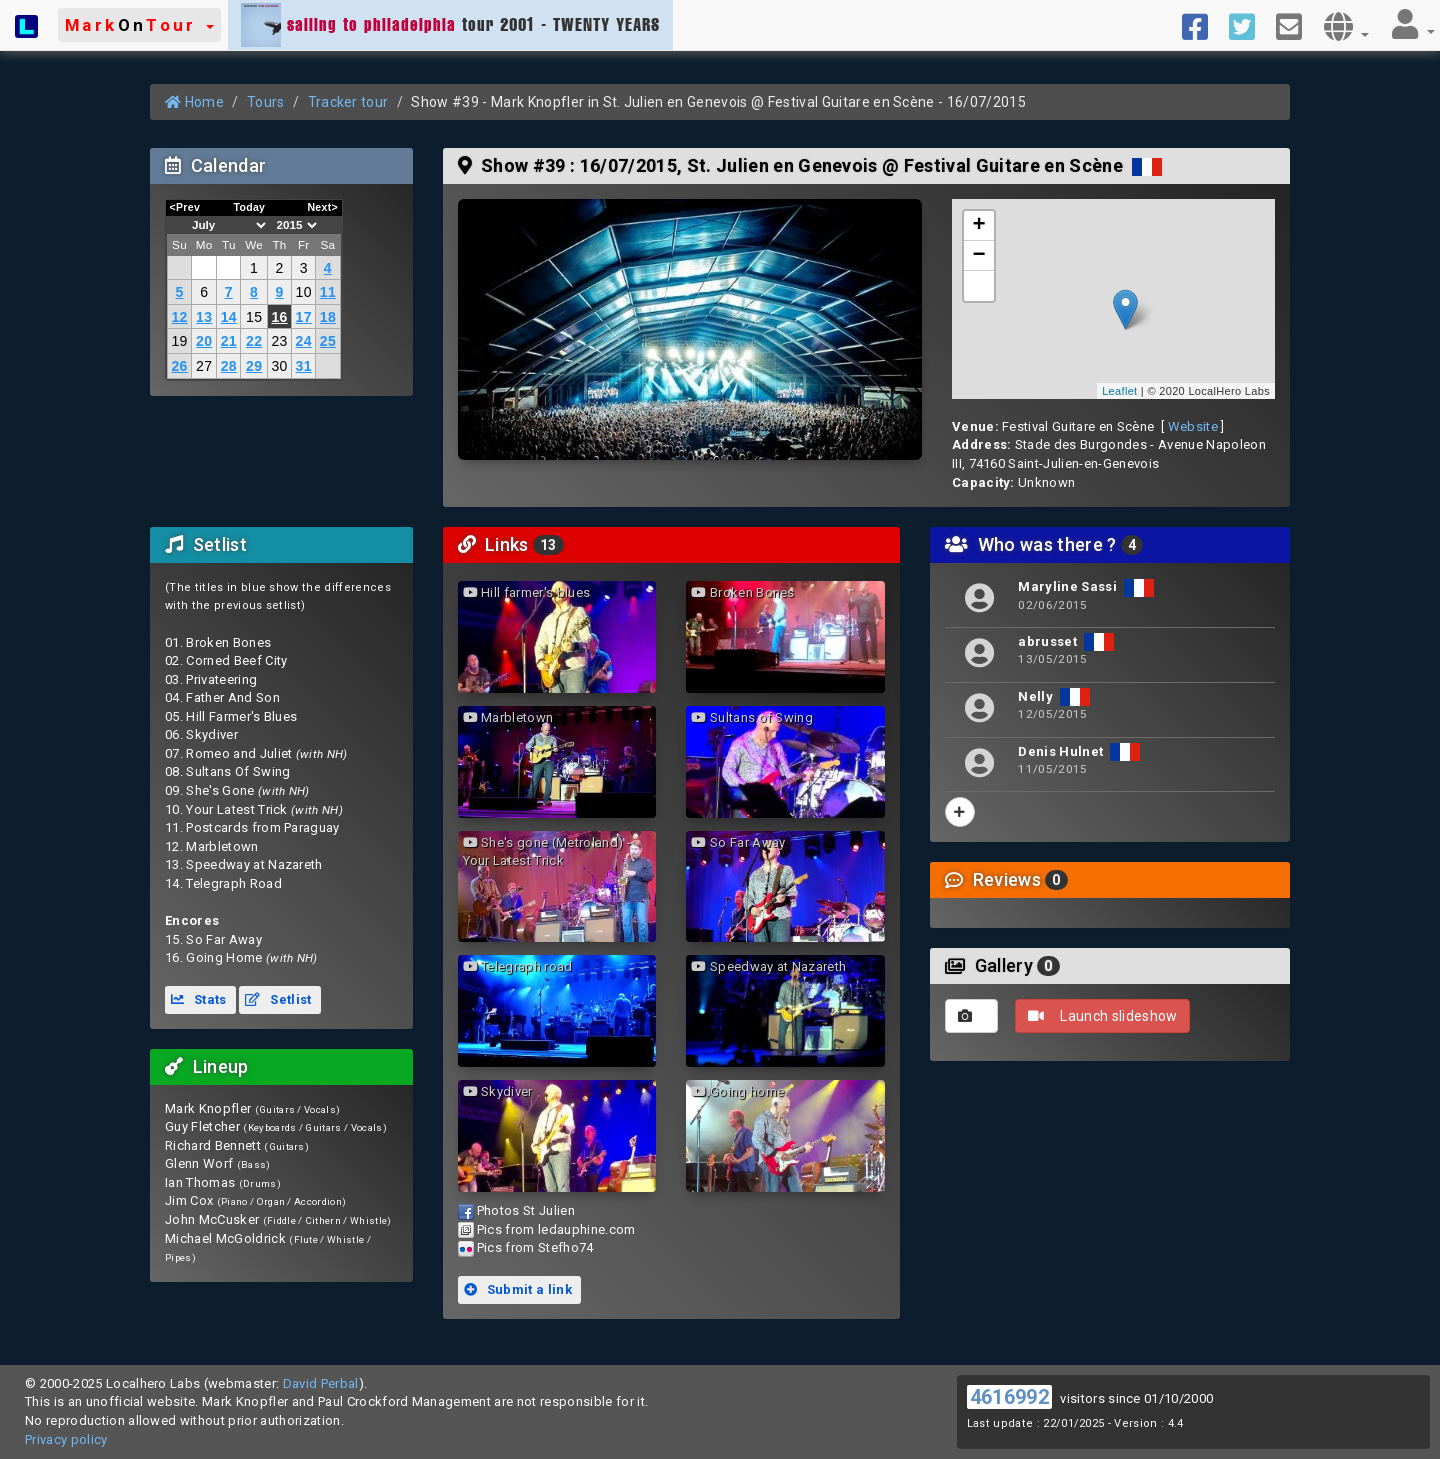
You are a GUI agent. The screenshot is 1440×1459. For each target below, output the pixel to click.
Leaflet (1119, 391)
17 (304, 317)
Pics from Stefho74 (535, 1247)
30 (279, 366)
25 (328, 341)
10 (304, 292)
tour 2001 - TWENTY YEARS (450, 25)
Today (249, 207)
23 (279, 341)
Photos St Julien (526, 1210)
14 (229, 317)
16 (279, 317)
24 (304, 341)
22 (254, 341)
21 (229, 341)
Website (1193, 426)
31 (304, 366)
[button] (139, 25)
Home (194, 102)
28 (229, 366)
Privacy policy (66, 1439)
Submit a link (518, 1289)
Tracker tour (348, 102)
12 (179, 317)
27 (204, 366)
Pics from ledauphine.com (556, 1229)
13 (204, 317)
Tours (266, 102)
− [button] (980, 256)
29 (254, 366)
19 (179, 341)
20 (204, 341)
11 (328, 292)
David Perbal (321, 1383)
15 (254, 317)
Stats (199, 999)
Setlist (278, 999)
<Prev (185, 207)
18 (328, 317)
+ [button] (980, 226)
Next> (322, 207)
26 (179, 366)
